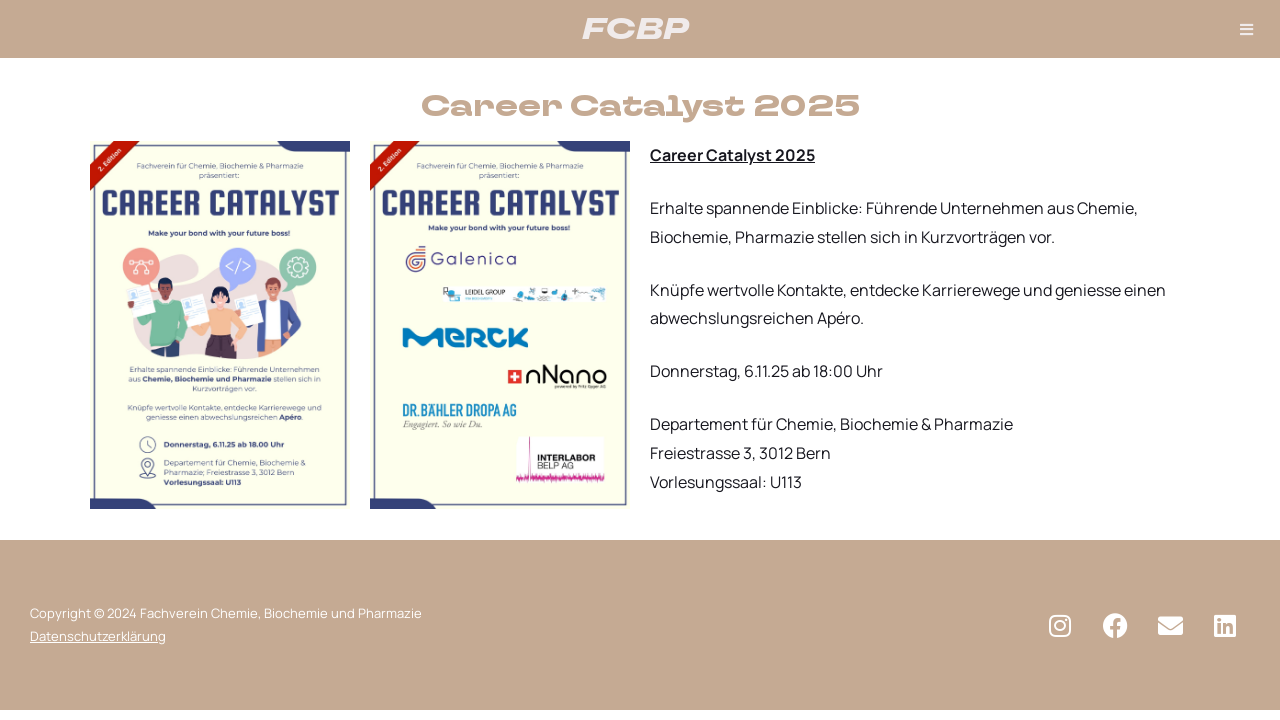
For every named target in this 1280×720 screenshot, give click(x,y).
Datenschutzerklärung (98, 636)
